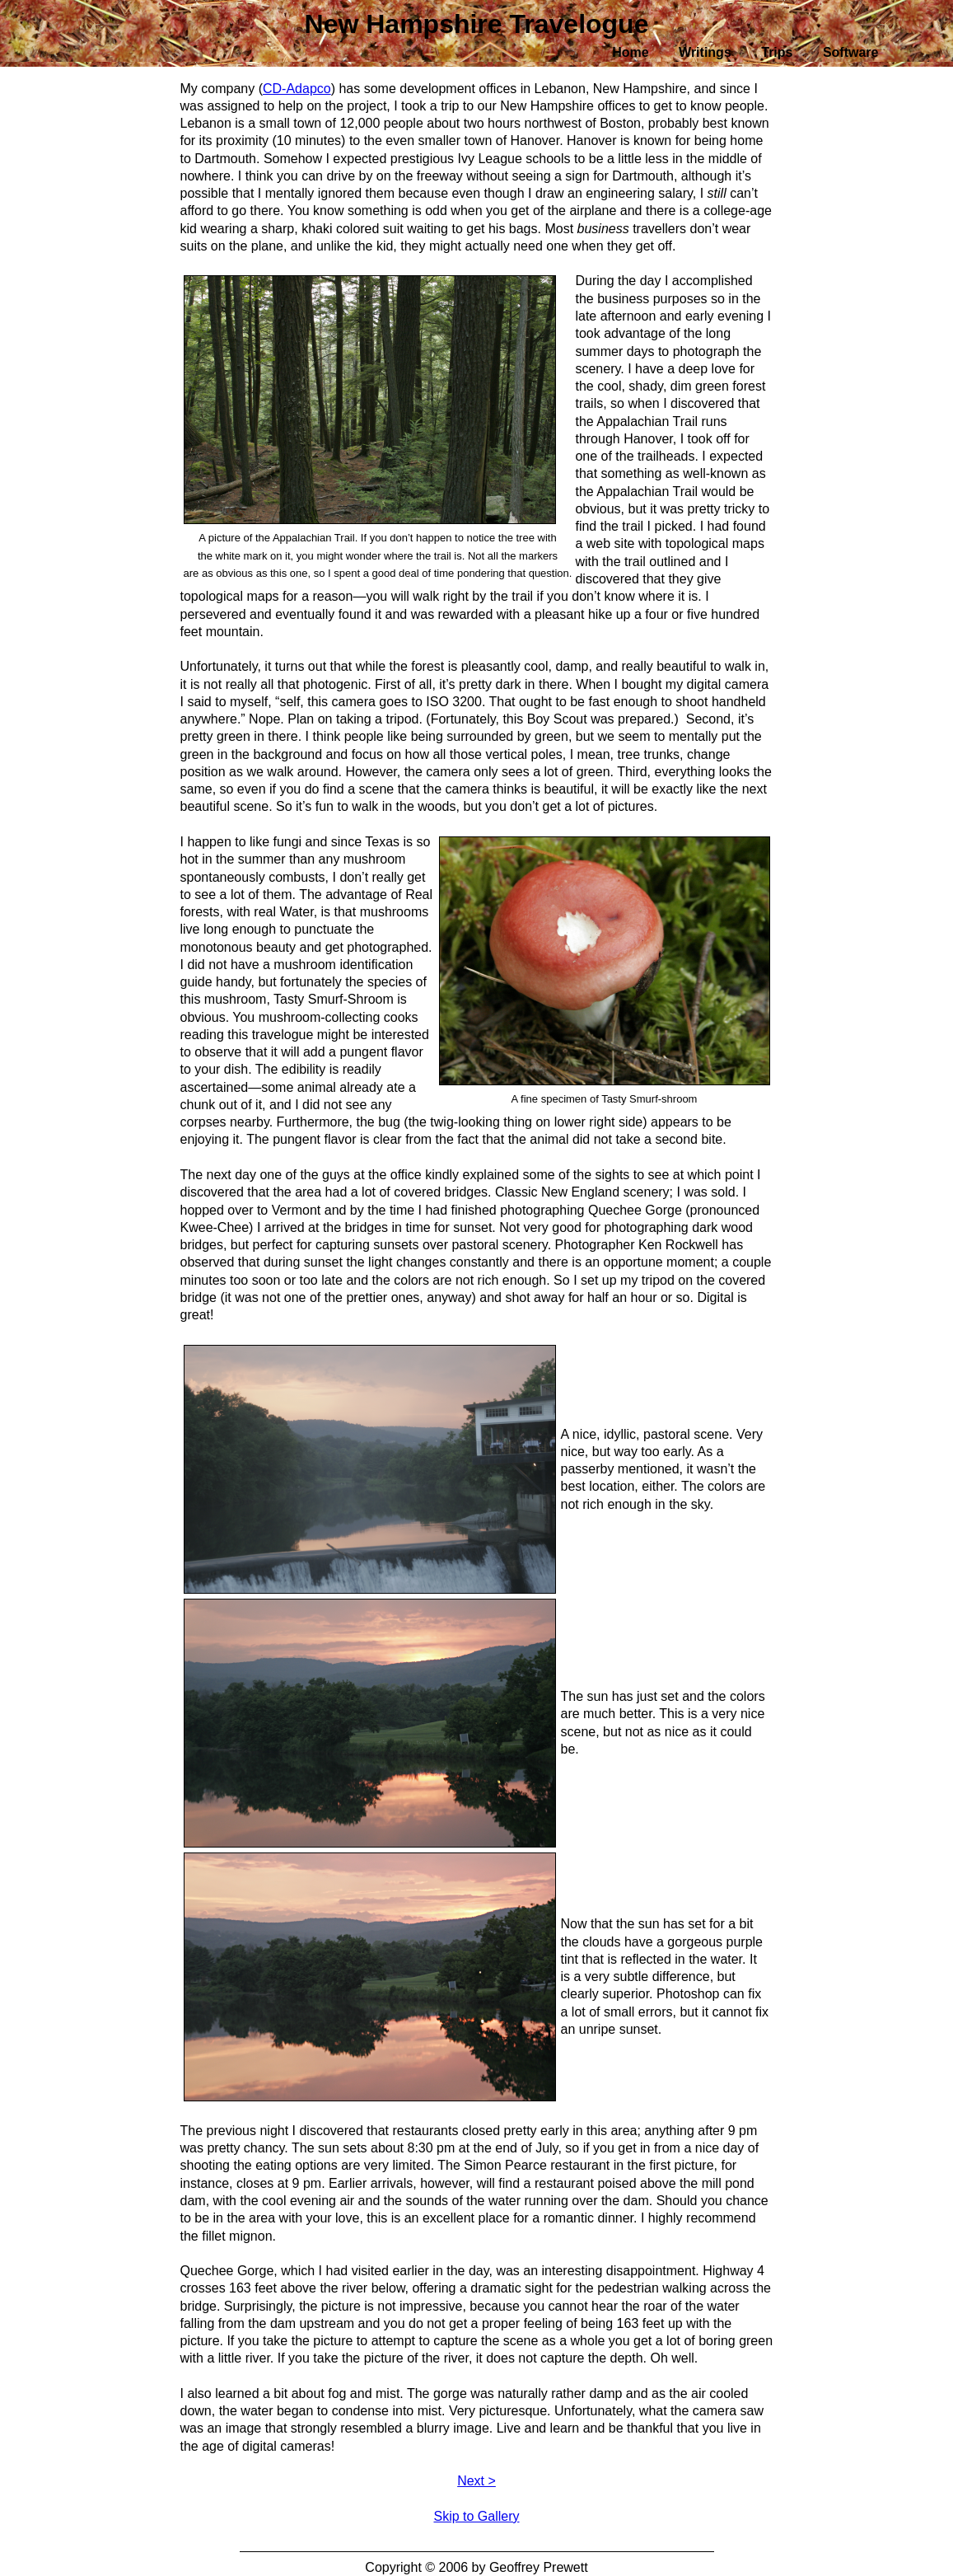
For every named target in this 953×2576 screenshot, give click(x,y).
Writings (705, 52)
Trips (776, 52)
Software (851, 52)
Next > (476, 2481)
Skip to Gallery (476, 2516)
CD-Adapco (297, 89)
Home (630, 52)
